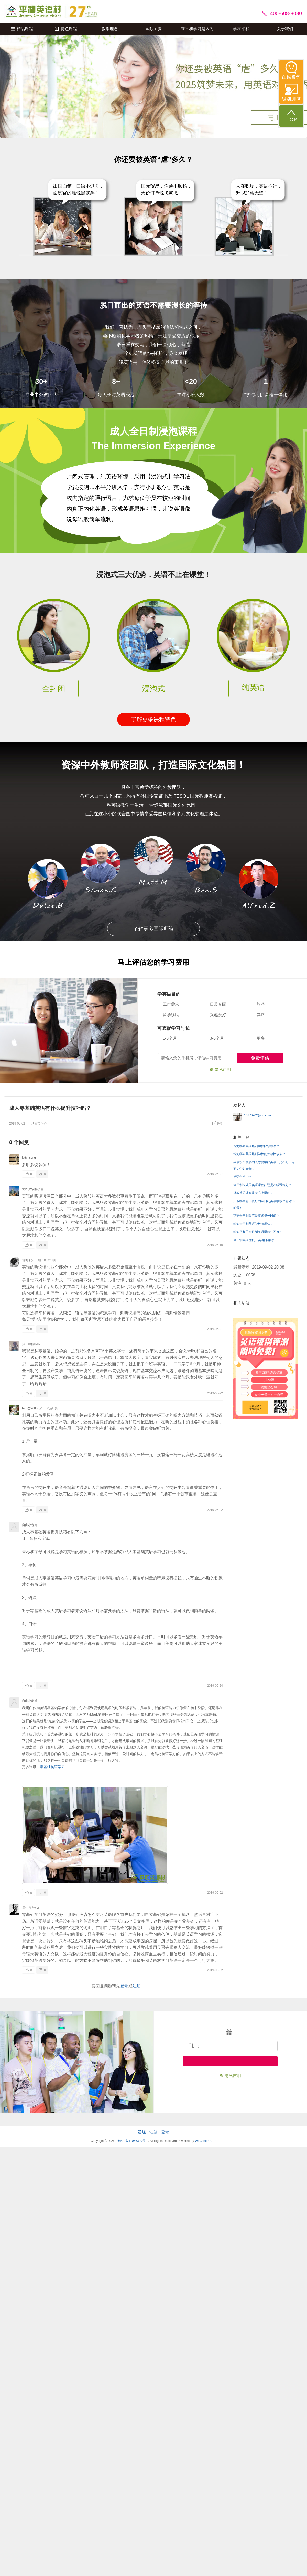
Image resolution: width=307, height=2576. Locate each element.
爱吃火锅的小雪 (32, 1189)
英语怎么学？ (242, 1177)
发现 (142, 2132)
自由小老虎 (29, 1525)
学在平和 (241, 29)
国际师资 (153, 29)
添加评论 (38, 1123)
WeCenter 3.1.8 (205, 2141)
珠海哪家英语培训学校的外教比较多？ (259, 1154)
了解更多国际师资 (153, 929)
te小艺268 (29, 1408)
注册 (137, 1986)
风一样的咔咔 (31, 1344)
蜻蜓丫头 (28, 1260)
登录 (124, 1986)
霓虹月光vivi (30, 1908)
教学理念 (110, 29)
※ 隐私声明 (220, 1069)
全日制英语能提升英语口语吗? (254, 1240)
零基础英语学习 (52, 1767)
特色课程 (66, 29)
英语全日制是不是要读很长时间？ (256, 1216)
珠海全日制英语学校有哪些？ (253, 1224)
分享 (217, 1123)
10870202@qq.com (257, 1115)
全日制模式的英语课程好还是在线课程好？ (262, 1185)
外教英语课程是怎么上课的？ (253, 1193)
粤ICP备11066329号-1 (132, 2141)
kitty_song (29, 1157)
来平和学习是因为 (197, 29)
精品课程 (22, 29)
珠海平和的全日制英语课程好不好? (257, 1232)
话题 (153, 2132)
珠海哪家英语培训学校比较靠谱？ (256, 1146)
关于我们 (285, 29)
